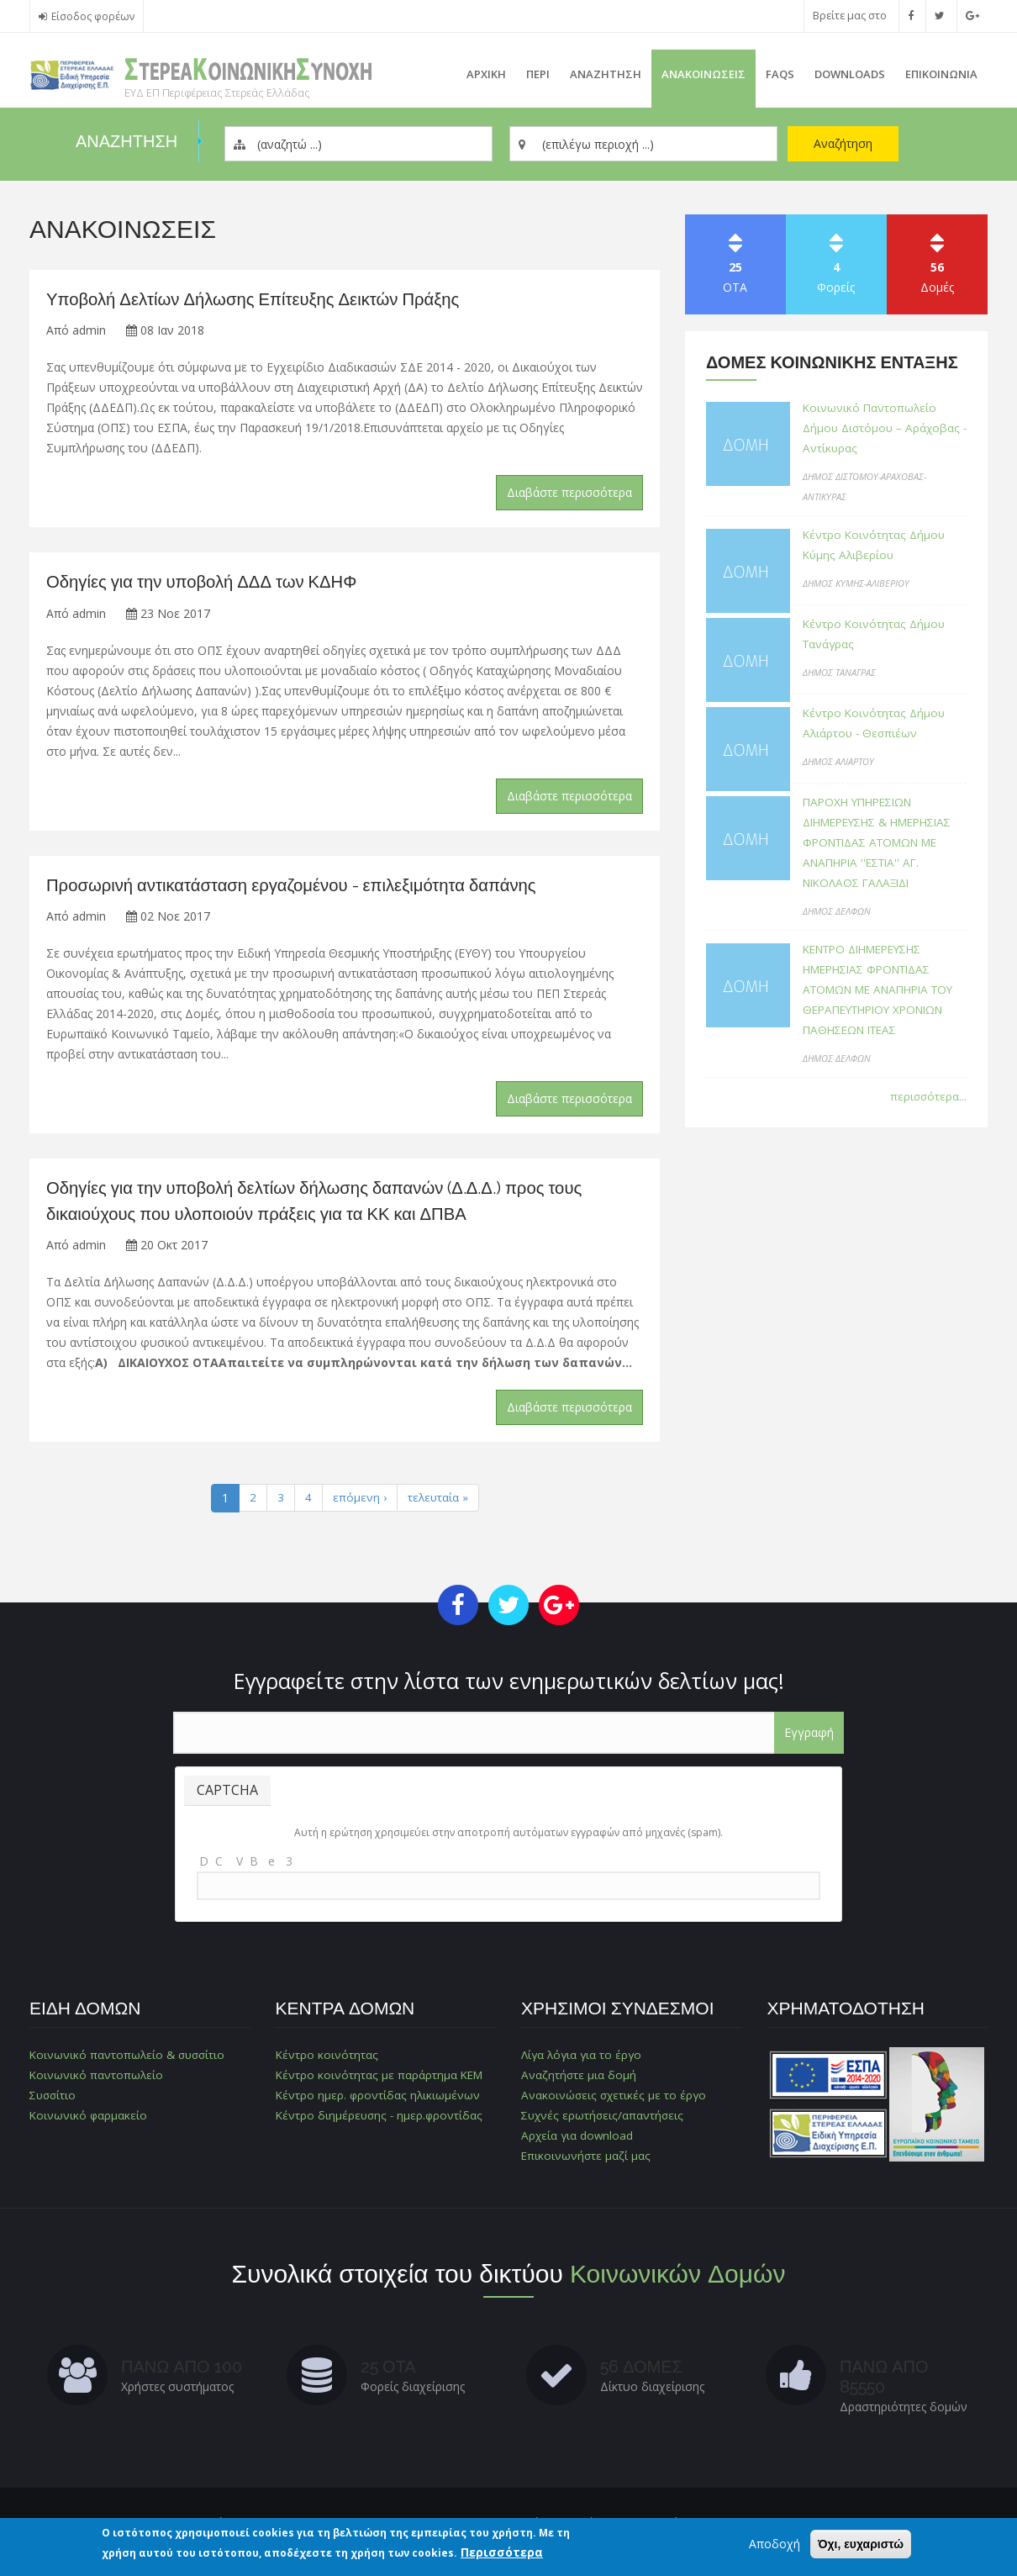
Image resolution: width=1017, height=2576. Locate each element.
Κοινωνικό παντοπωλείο (97, 2080)
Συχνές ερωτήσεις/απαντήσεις (603, 2120)
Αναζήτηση (843, 143)
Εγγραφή (809, 1737)
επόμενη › (359, 1503)
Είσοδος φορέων (93, 16)
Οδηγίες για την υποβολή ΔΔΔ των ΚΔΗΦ (206, 583)
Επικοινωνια (941, 74)
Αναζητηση (605, 74)
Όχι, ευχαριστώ (861, 2545)
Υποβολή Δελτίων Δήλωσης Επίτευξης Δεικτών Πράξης (260, 299)
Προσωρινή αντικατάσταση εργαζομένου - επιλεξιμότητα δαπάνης (299, 887)
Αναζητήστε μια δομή (578, 2080)
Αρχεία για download (578, 2140)
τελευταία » (438, 1503)
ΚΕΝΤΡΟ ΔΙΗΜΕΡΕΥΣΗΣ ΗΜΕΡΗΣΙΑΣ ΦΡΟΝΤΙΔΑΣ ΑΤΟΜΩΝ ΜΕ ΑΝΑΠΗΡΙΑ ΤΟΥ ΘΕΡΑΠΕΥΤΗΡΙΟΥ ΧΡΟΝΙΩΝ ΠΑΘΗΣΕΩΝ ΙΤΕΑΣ (884, 1009)
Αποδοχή (774, 2544)
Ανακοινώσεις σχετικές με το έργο (614, 2100)
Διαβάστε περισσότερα (569, 494)
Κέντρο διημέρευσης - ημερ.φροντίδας (381, 2120)
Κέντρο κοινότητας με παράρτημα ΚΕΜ (381, 2080)
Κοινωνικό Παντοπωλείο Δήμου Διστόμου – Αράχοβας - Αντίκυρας (884, 427)
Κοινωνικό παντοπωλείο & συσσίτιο (129, 2059)
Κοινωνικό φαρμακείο (89, 2120)
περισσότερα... (927, 1116)
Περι (538, 74)
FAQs (780, 74)
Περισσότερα (502, 2553)
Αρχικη (486, 74)
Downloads (849, 74)
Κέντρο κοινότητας (327, 2059)
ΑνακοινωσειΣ (703, 74)
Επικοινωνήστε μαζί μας (586, 2160)
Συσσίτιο (54, 2100)
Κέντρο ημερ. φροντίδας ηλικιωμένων (379, 2100)
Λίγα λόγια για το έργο (583, 2059)
